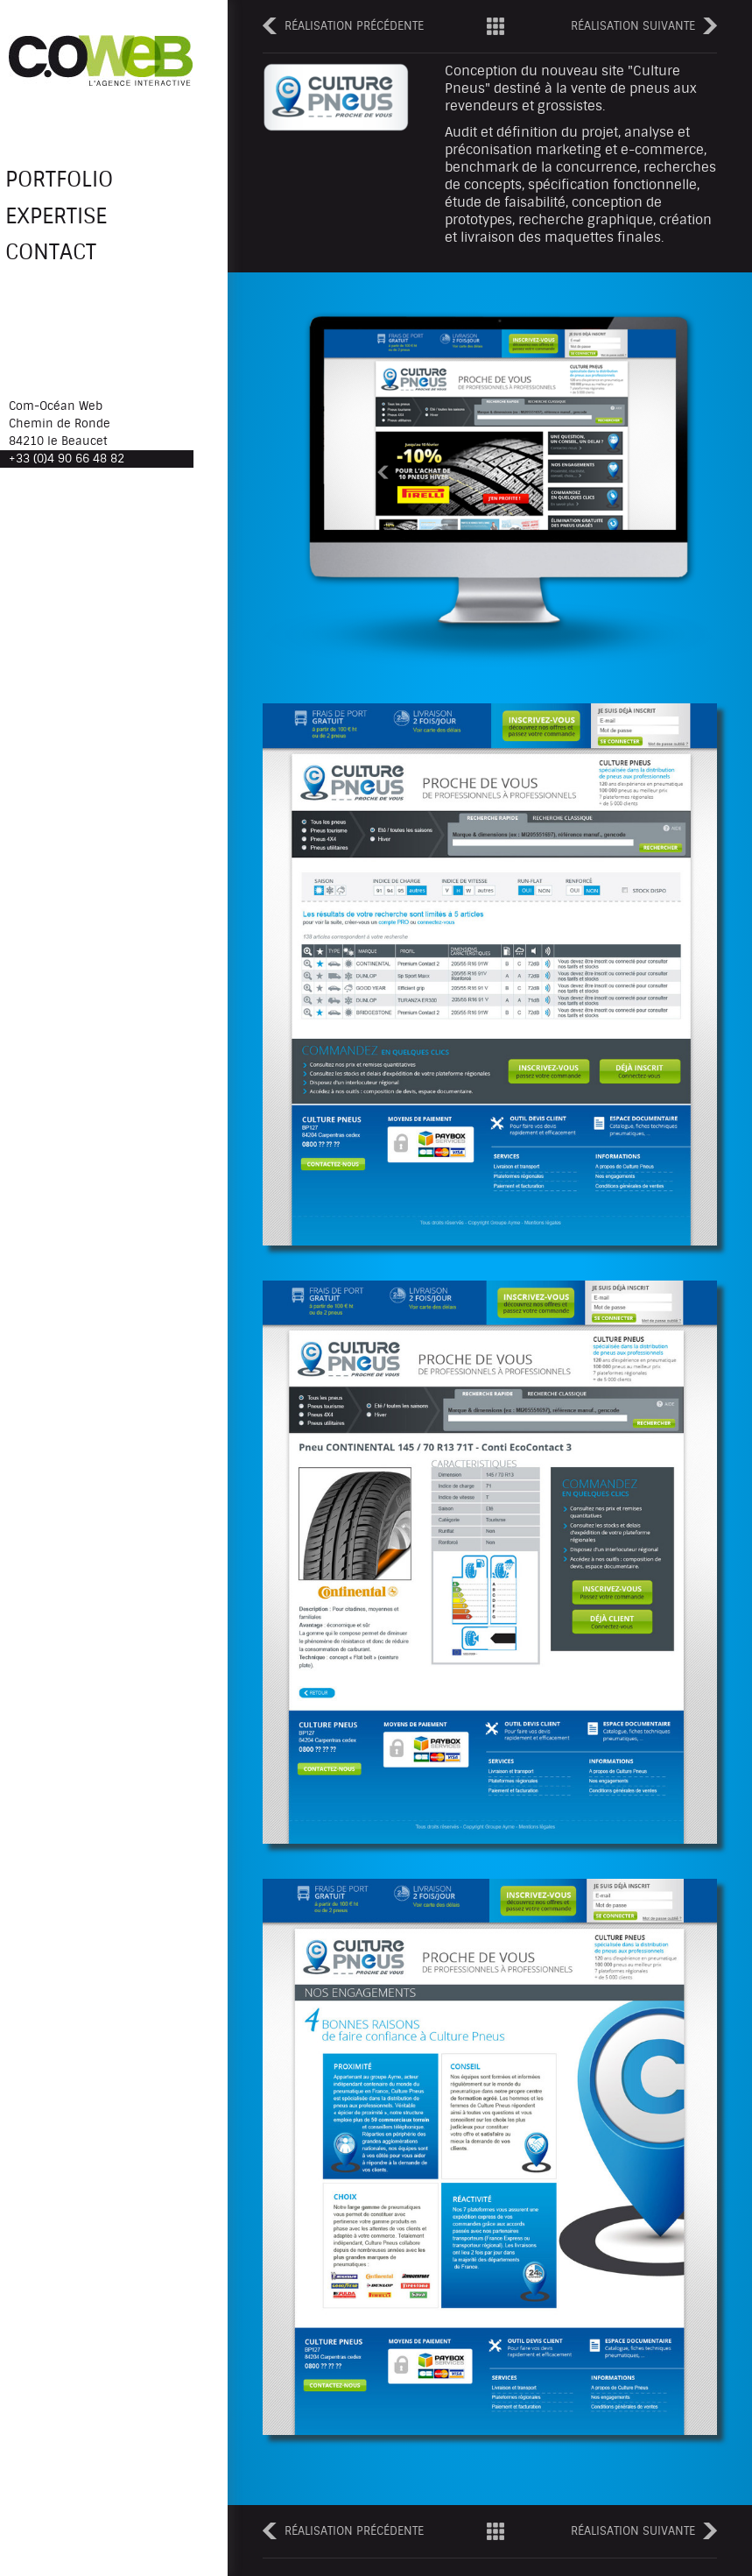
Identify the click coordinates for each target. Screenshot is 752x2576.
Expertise (72, 221)
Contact (64, 261)
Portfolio (75, 181)
